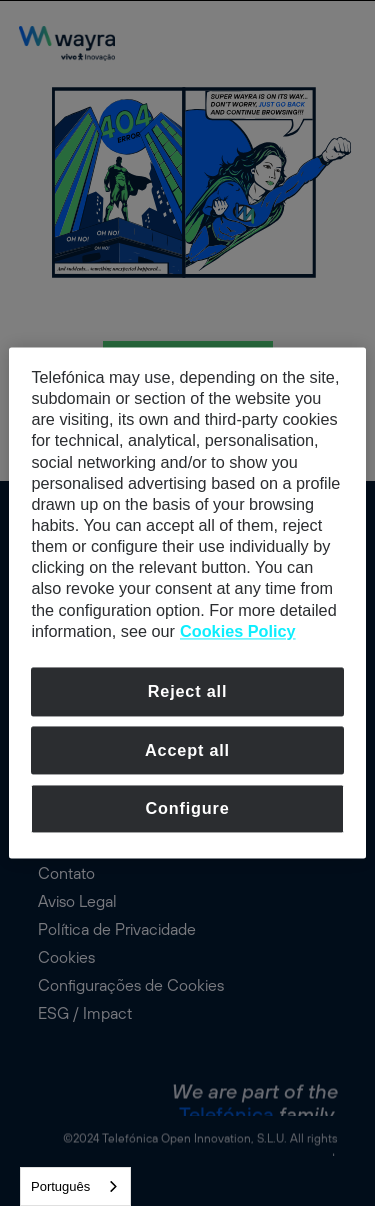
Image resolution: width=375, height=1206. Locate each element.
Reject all (188, 691)
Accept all (187, 750)
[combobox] (75, 1186)
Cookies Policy (238, 631)
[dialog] (187, 602)
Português (60, 1186)
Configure (187, 809)
